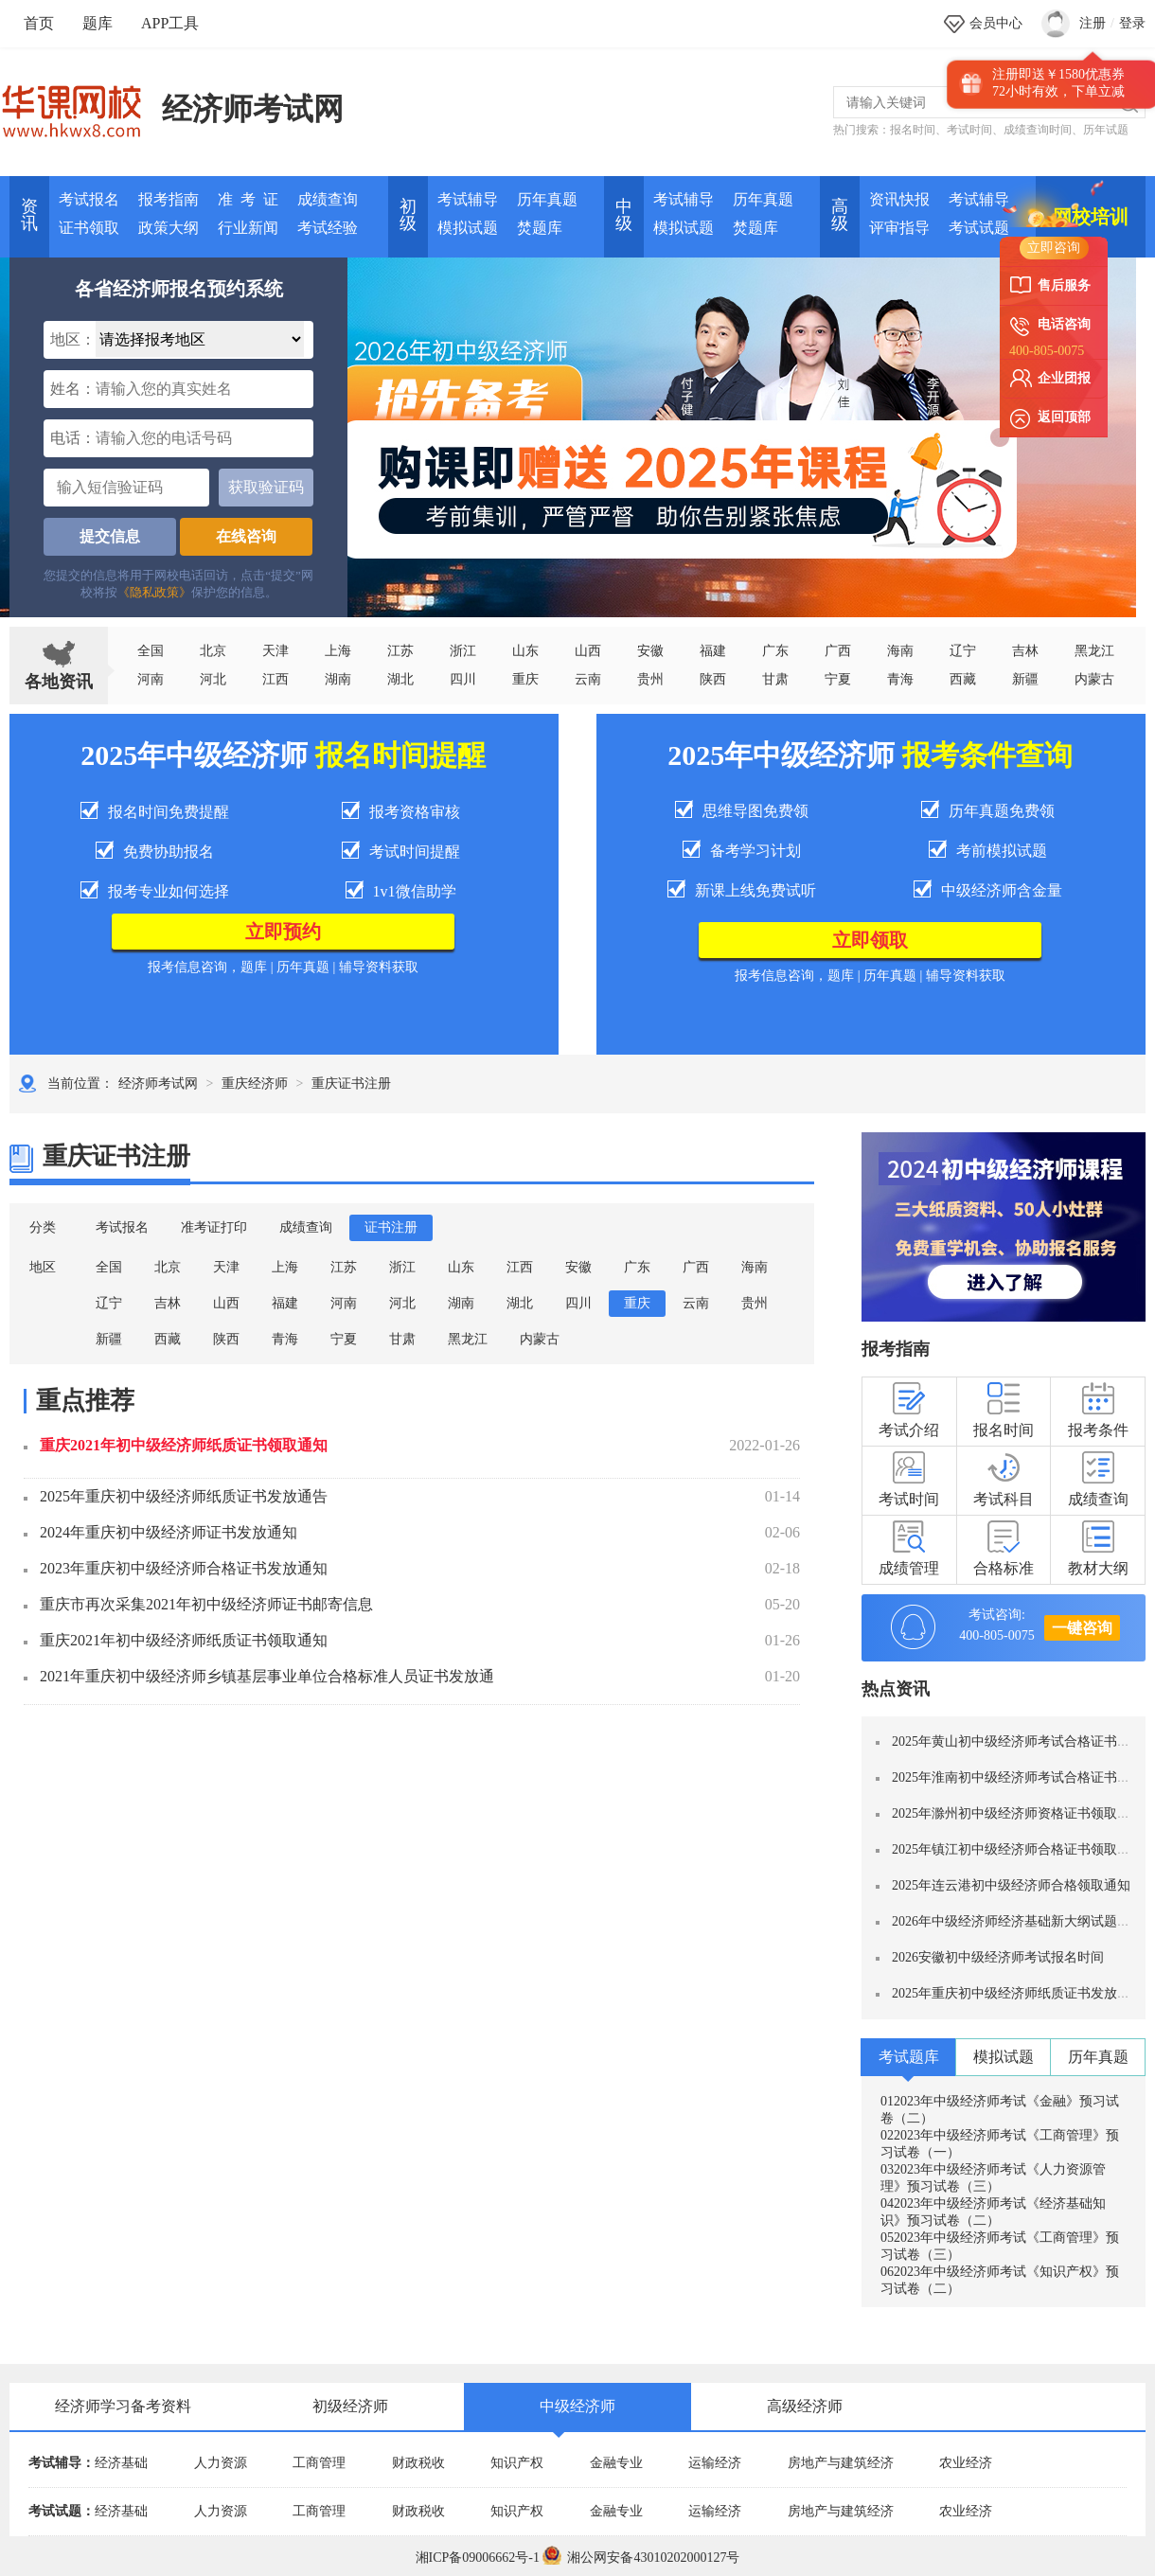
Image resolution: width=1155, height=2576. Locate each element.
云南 (588, 679)
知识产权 (516, 2463)
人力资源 (220, 2463)
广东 (775, 651)
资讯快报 (899, 199)
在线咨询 (246, 536)
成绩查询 (327, 199)
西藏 (963, 679)
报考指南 (168, 199)
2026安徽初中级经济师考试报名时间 (998, 1957)
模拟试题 (467, 228)
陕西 (713, 679)
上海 (338, 651)
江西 (275, 679)
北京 (213, 651)
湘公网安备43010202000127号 (640, 2557)
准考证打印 (214, 1227)
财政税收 (418, 2463)
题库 (97, 23)
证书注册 (391, 1227)
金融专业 (616, 2463)
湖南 (338, 679)
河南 (150, 679)
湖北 (400, 679)
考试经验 (327, 228)
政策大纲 (168, 228)
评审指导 (899, 228)
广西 (838, 651)
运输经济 (714, 2463)
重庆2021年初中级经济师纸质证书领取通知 (184, 1445)
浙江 (463, 651)
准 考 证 (248, 199)
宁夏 (838, 679)
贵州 (650, 679)
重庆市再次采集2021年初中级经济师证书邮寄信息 (206, 1604)
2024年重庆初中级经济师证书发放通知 (168, 1532)
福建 (713, 651)
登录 (1132, 23)
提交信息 (110, 536)
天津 (275, 651)
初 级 (408, 215)
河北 (213, 679)
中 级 (623, 215)
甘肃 (775, 679)
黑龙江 (468, 1339)
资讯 (29, 215)
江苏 (400, 651)
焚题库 (539, 228)
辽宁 (963, 651)
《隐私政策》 (154, 592)
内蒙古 (540, 1339)
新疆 (109, 1339)
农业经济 (965, 2463)
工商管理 (319, 2463)
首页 (39, 23)
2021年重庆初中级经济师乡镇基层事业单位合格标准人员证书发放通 (267, 1676)
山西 (588, 651)
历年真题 (547, 199)
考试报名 (89, 199)
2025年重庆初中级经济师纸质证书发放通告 (184, 1496)
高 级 (839, 215)
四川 (463, 679)
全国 (150, 651)
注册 (1092, 23)
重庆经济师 (255, 1083)
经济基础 (121, 2463)
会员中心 (995, 23)
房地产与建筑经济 (841, 2463)
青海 (900, 679)
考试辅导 (467, 199)
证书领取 (89, 228)
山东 (525, 651)
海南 (900, 651)
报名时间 (912, 129)
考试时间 (969, 129)
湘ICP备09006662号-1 (478, 2557)
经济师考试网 (253, 109)
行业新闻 (248, 228)
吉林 (167, 1303)
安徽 (650, 651)
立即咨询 (1053, 247)
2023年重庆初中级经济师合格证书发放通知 (184, 1568)
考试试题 (979, 228)
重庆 (525, 679)
